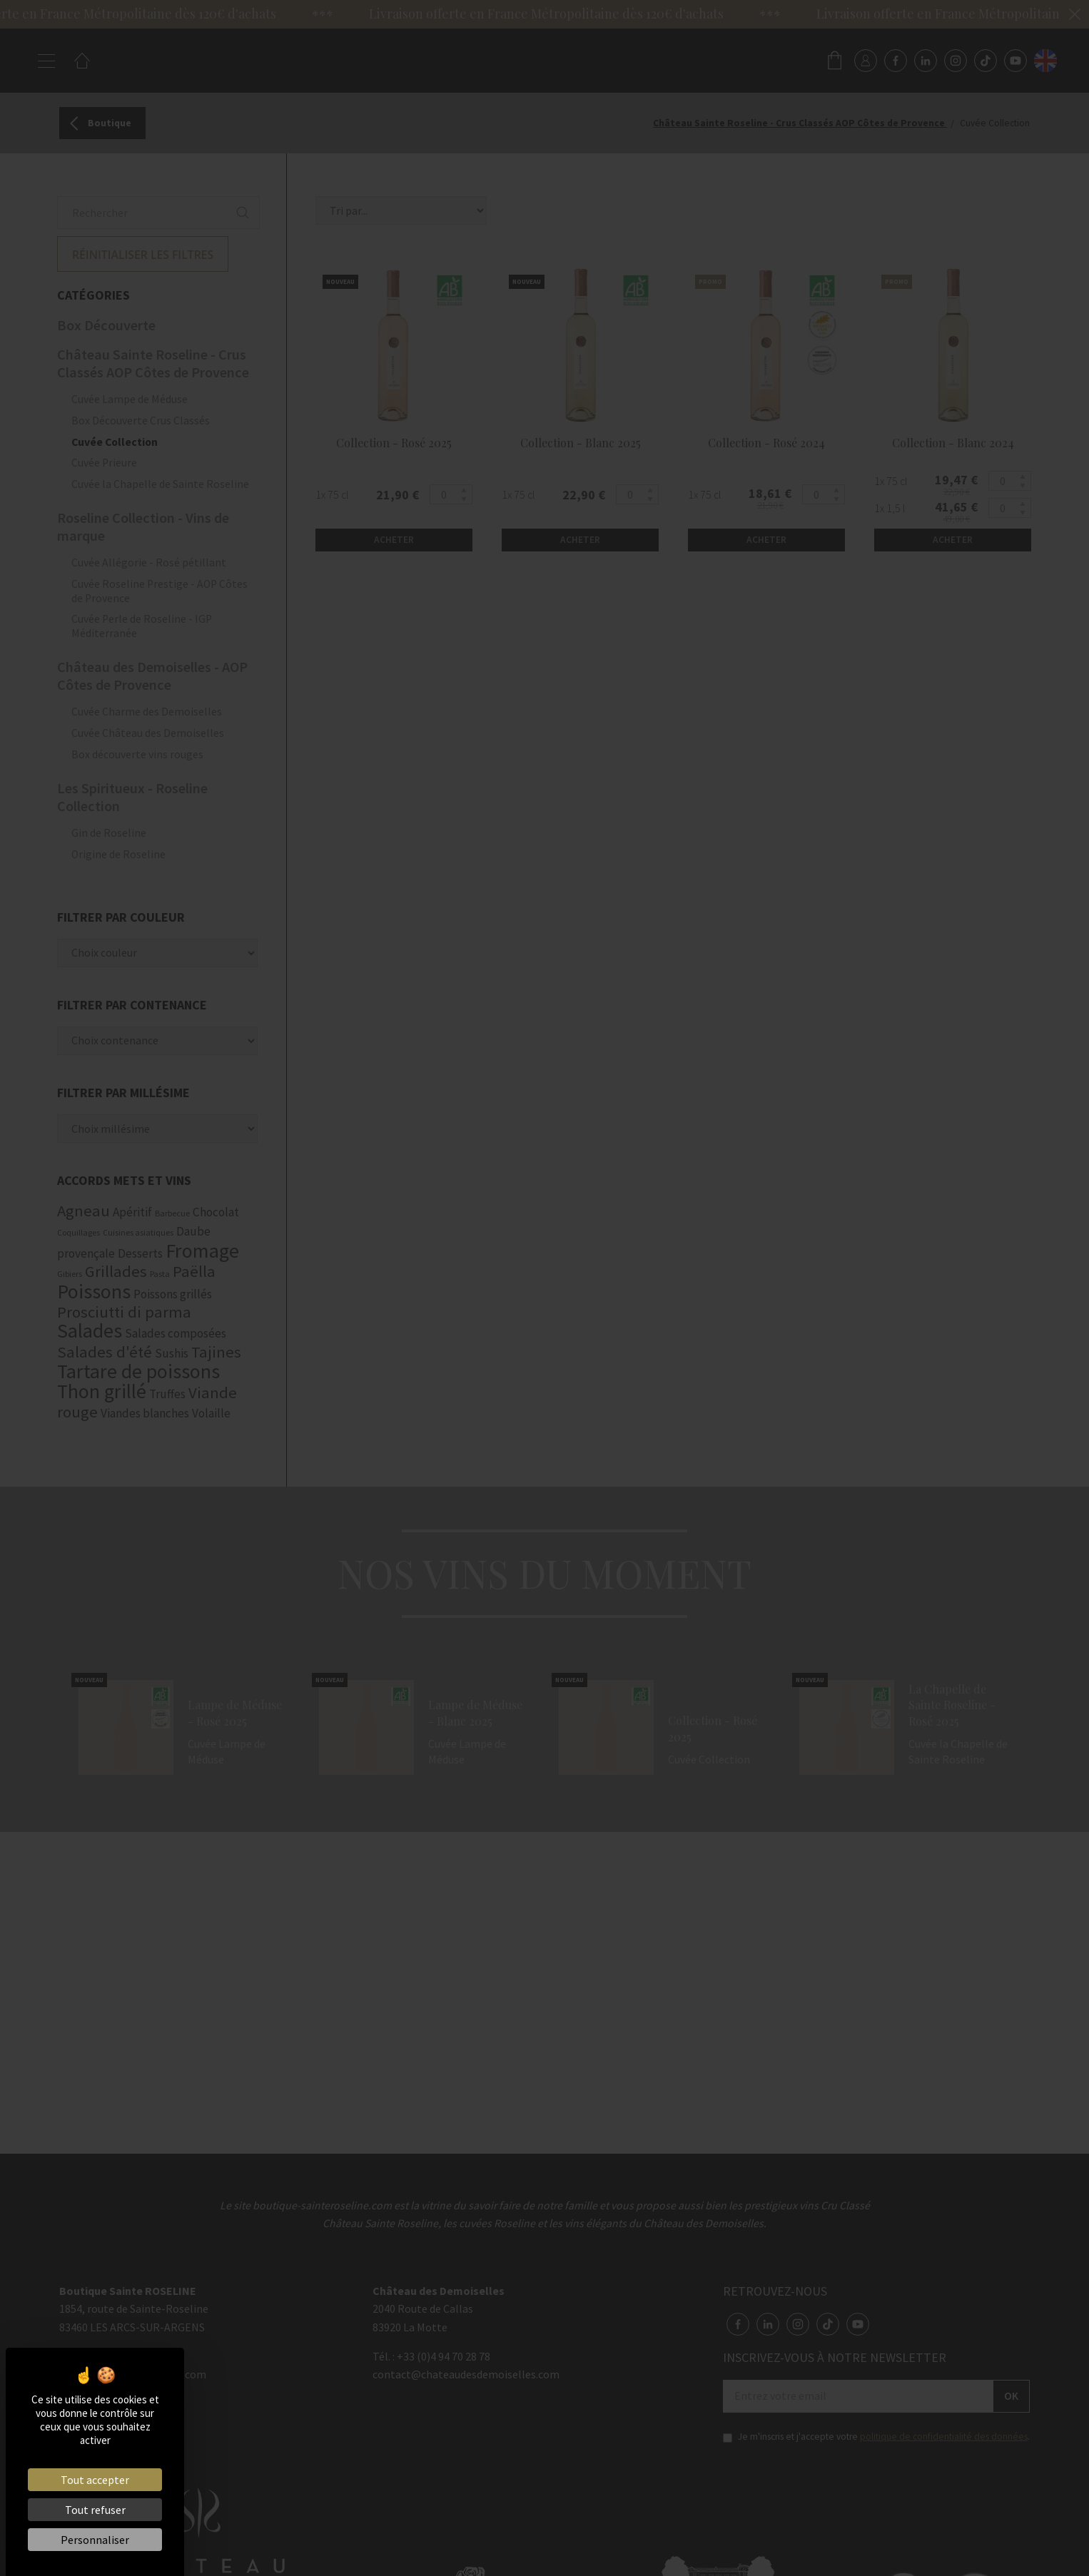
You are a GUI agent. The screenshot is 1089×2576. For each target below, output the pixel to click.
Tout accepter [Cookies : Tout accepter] (95, 2480)
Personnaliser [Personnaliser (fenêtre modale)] (95, 2539)
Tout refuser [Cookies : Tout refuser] (95, 2510)
